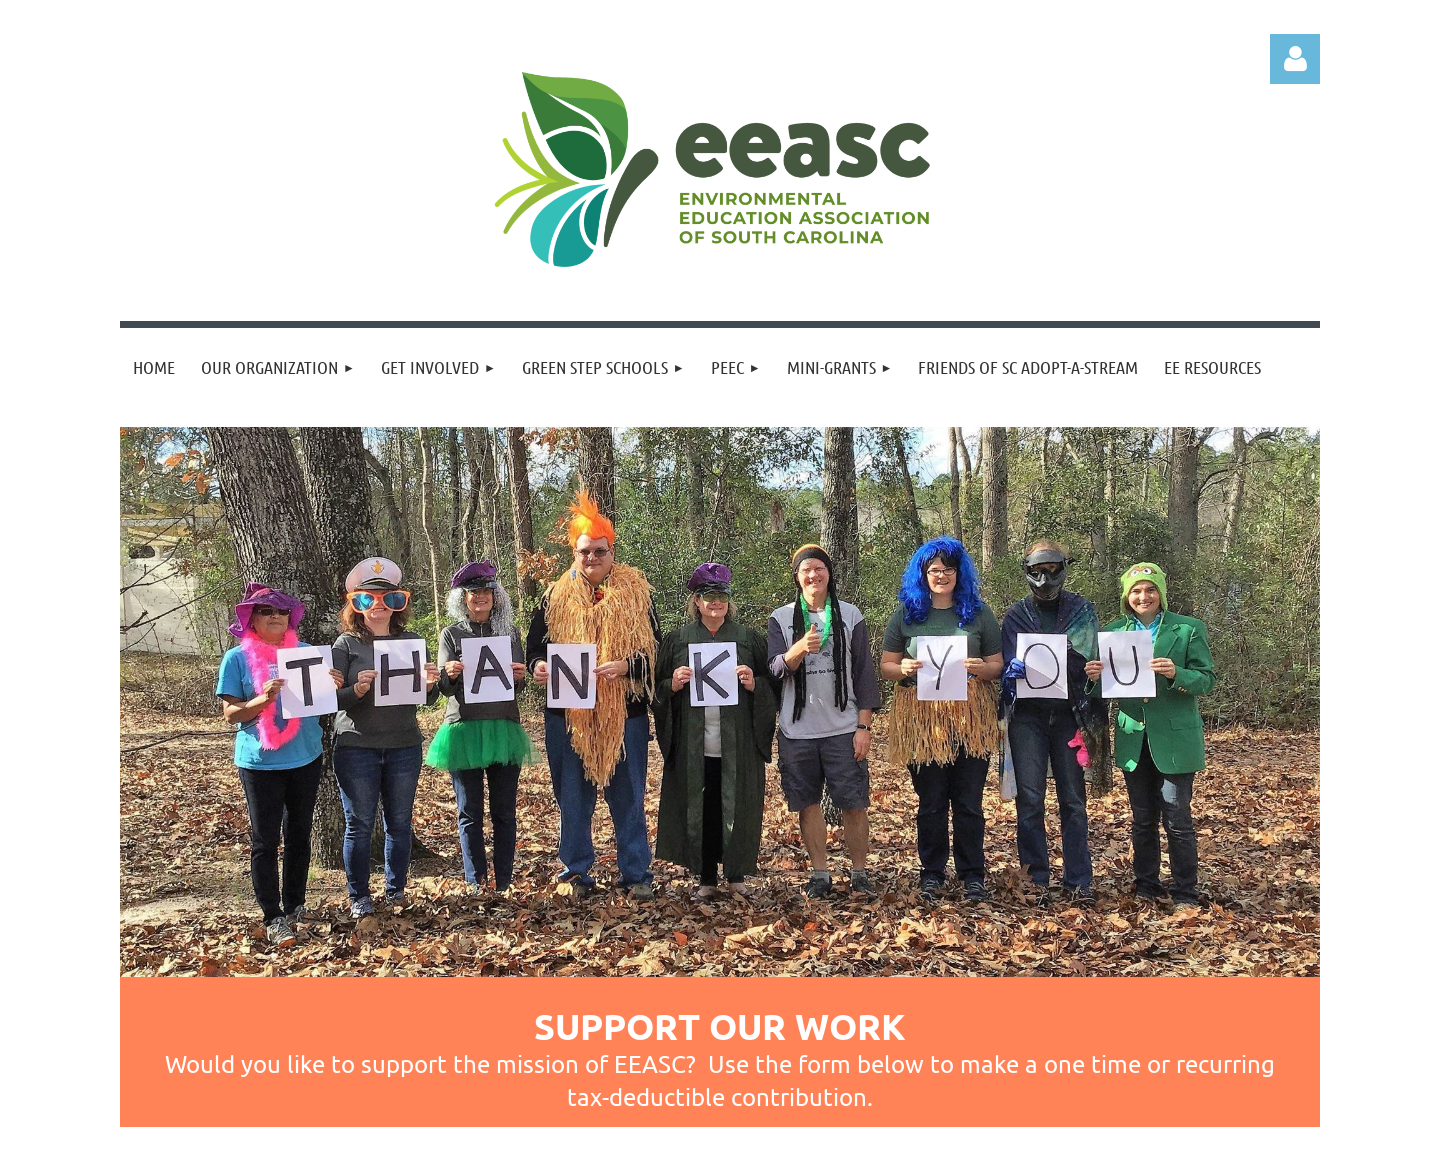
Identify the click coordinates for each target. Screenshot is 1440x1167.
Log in (1295, 59)
